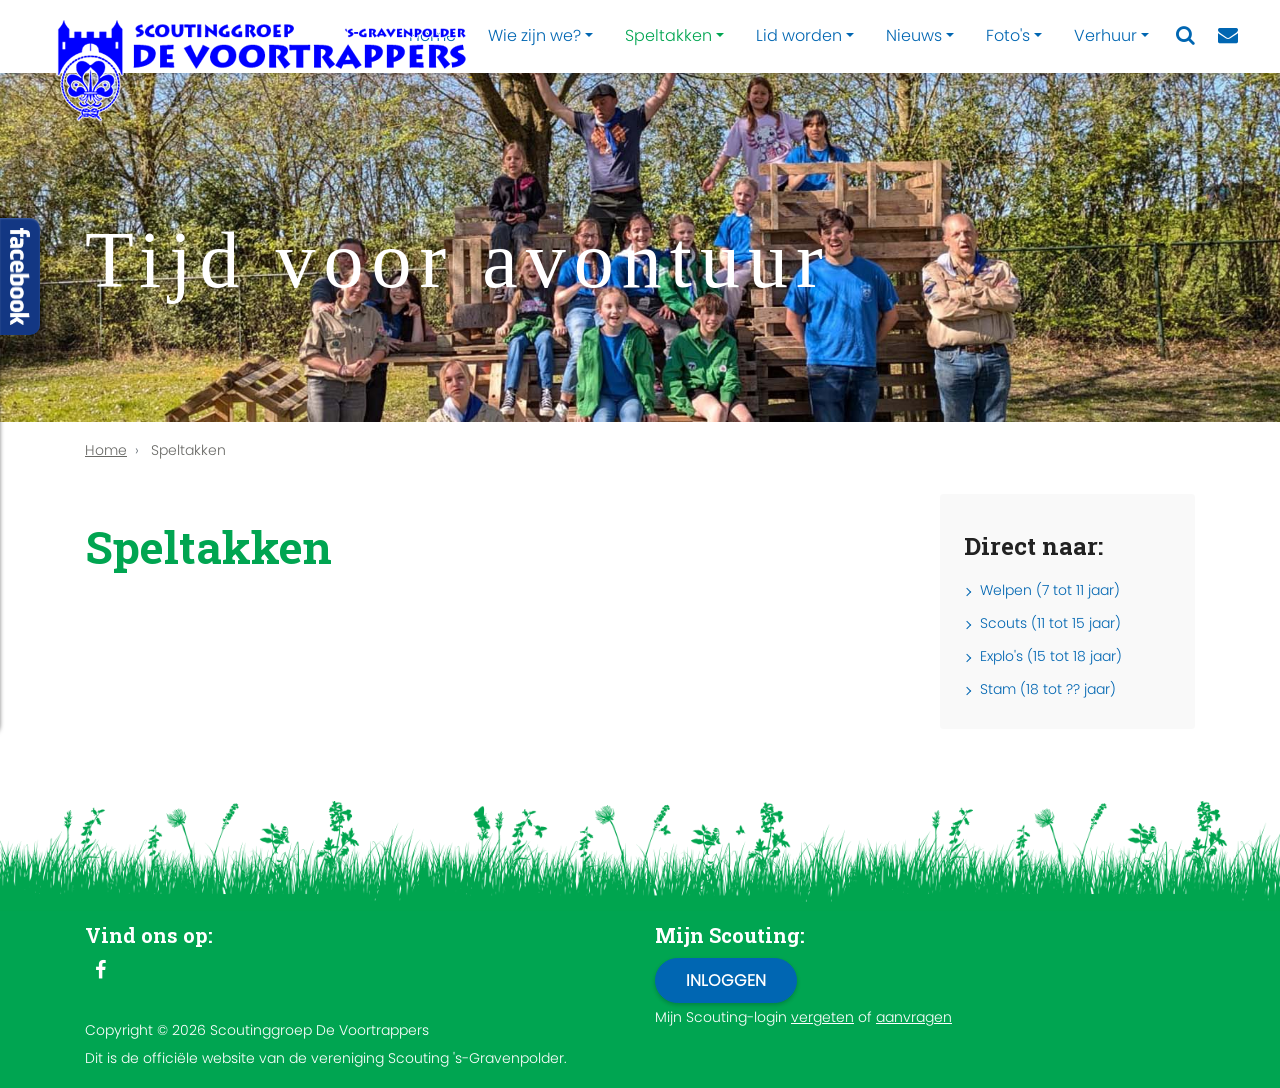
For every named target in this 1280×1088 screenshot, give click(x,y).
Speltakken (668, 35)
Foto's (1008, 35)
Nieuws (914, 35)
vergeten (822, 1017)
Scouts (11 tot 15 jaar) (1050, 623)
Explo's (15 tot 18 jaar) (1051, 656)
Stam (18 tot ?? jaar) (1048, 689)
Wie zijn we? (534, 35)
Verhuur (1105, 35)
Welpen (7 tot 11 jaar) (1050, 590)
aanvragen (914, 1017)
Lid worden (799, 35)
